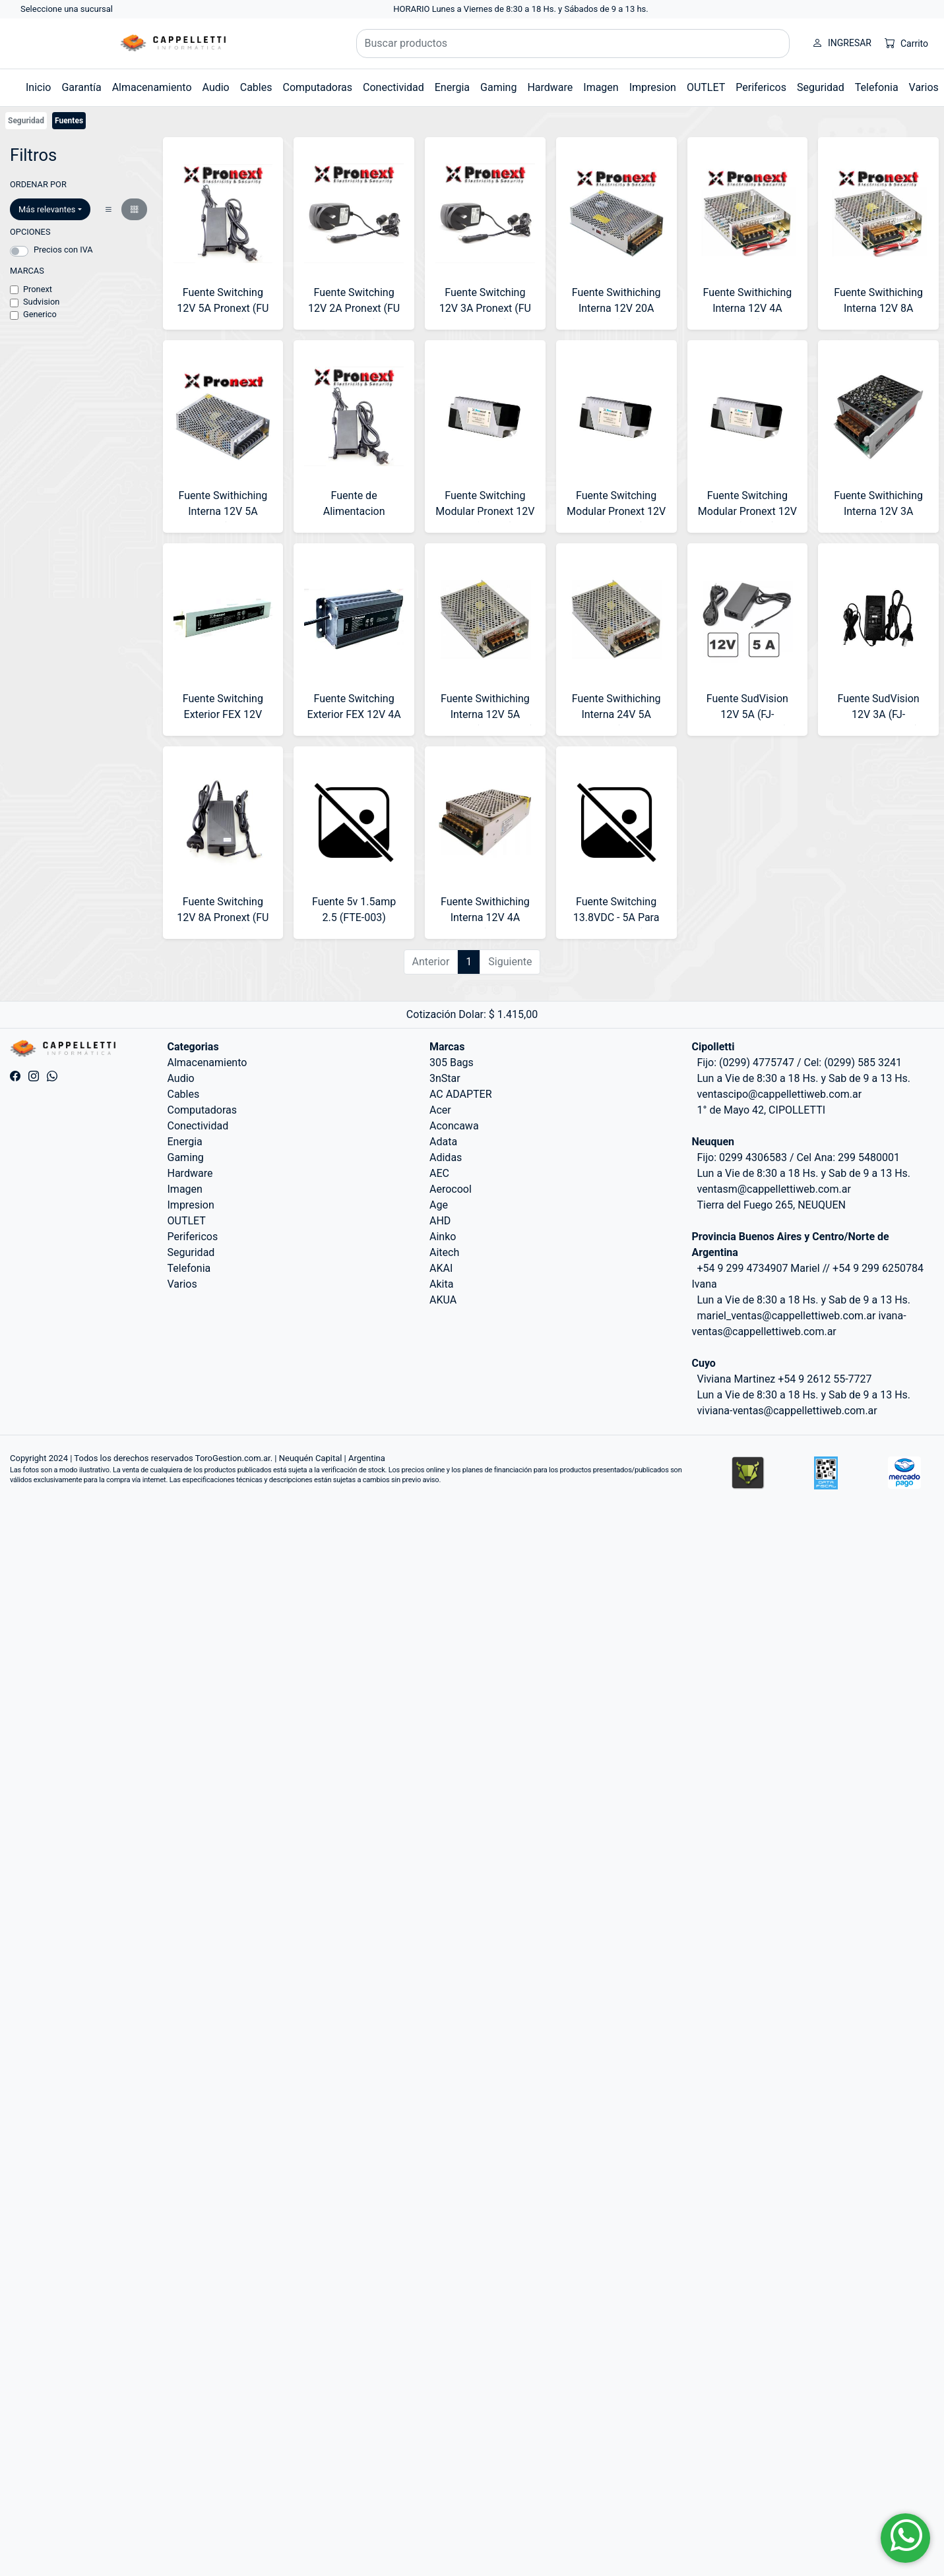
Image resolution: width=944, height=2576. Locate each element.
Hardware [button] (550, 87)
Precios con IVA (63, 250)
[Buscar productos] (573, 43)
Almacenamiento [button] (152, 87)
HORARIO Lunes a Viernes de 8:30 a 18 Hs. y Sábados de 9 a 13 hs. (520, 9)
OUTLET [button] (706, 87)
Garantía (81, 87)
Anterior (431, 961)
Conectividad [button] (393, 87)
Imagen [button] (600, 87)
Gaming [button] (498, 87)
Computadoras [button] (317, 87)
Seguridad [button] (820, 87)
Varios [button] (924, 87)
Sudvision (41, 302)
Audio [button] (216, 87)
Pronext (37, 289)
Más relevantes (46, 209)
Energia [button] (452, 87)
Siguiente (510, 961)
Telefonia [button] (876, 87)
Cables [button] (256, 87)
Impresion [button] (652, 87)
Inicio (38, 87)
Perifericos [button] (761, 87)
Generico (40, 314)
